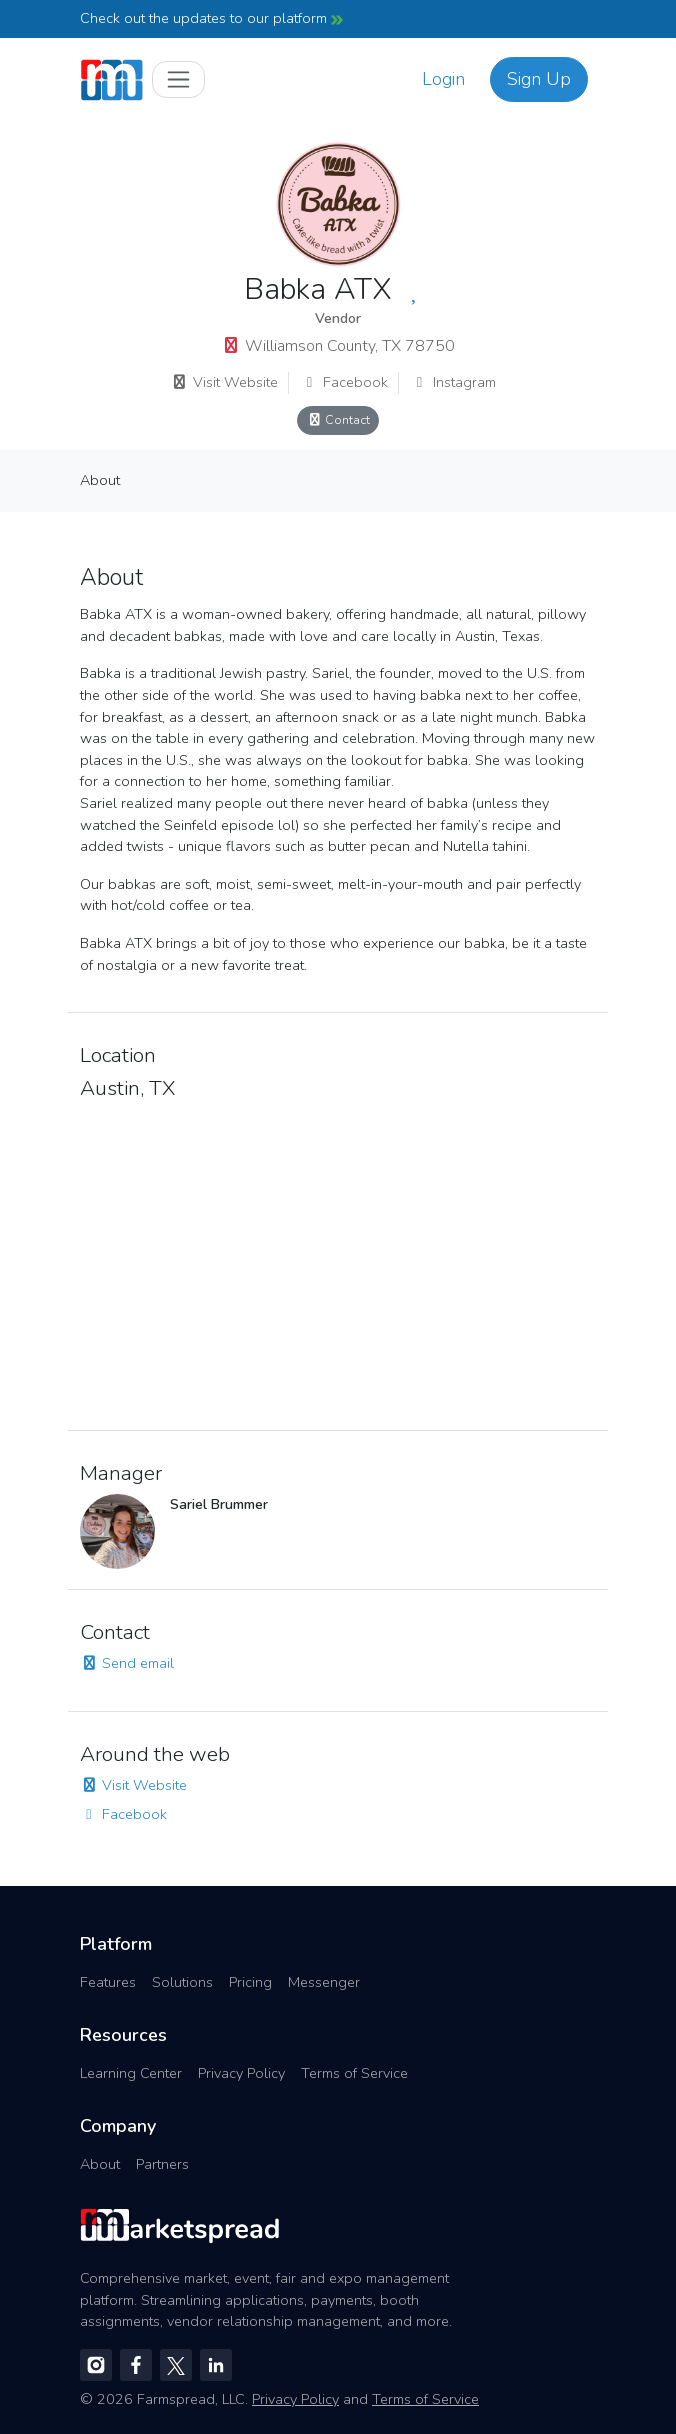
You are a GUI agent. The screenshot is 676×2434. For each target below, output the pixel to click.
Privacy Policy (241, 2073)
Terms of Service (354, 2073)
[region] (338, 1260)
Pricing (250, 1982)
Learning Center (131, 2073)
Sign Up (539, 79)
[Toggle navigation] (178, 79)
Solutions (182, 1982)
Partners (162, 2164)
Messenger (324, 1982)
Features (108, 1982)
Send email (127, 1663)
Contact (338, 419)
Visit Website (224, 382)
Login (443, 79)
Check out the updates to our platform (211, 18)
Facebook (344, 382)
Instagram (453, 382)
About (100, 480)
